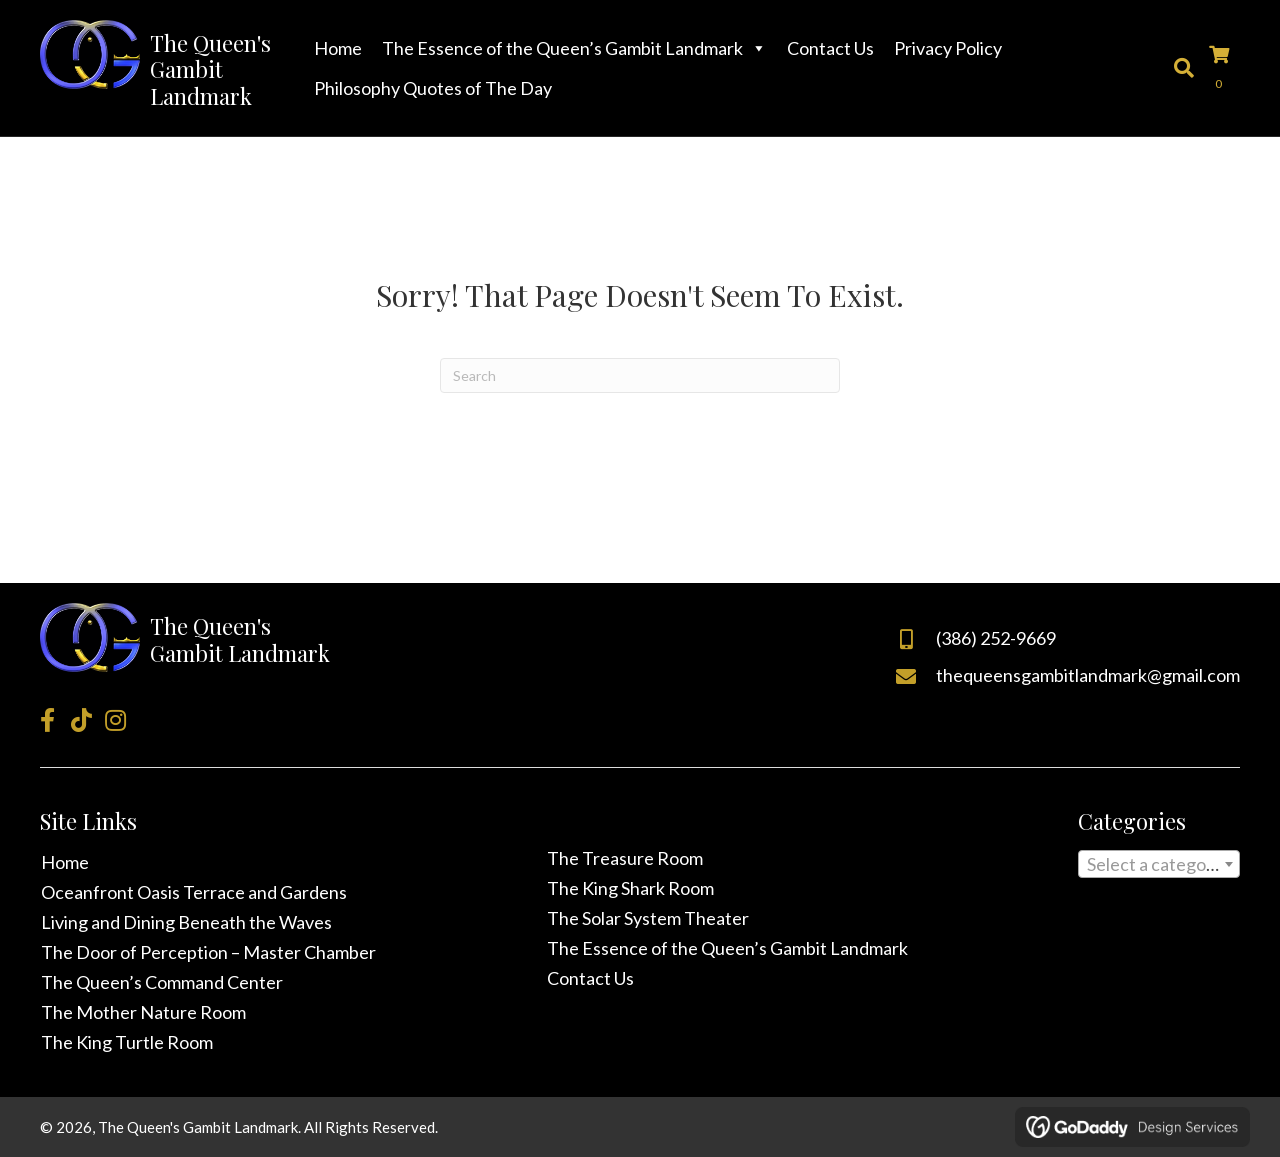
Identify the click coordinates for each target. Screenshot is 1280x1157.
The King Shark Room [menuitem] (630, 888)
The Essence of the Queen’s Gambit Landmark (574, 48)
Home (338, 48)
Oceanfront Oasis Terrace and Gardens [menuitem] (194, 892)
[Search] (640, 375)
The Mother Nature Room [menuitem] (143, 1012)
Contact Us (830, 48)
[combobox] (1159, 864)
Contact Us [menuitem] (590, 978)
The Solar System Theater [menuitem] (648, 918)
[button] (47, 720)
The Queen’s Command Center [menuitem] (162, 982)
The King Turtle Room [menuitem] (127, 1042)
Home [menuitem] (65, 862)
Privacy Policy (948, 48)
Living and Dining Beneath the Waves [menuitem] (186, 922)
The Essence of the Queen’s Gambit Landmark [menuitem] (727, 948)
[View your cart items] (1224, 68)
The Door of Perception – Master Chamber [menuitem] (208, 952)
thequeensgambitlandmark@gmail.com (1088, 675)
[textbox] (1159, 868)
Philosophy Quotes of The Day (433, 88)
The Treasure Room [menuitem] (625, 858)
